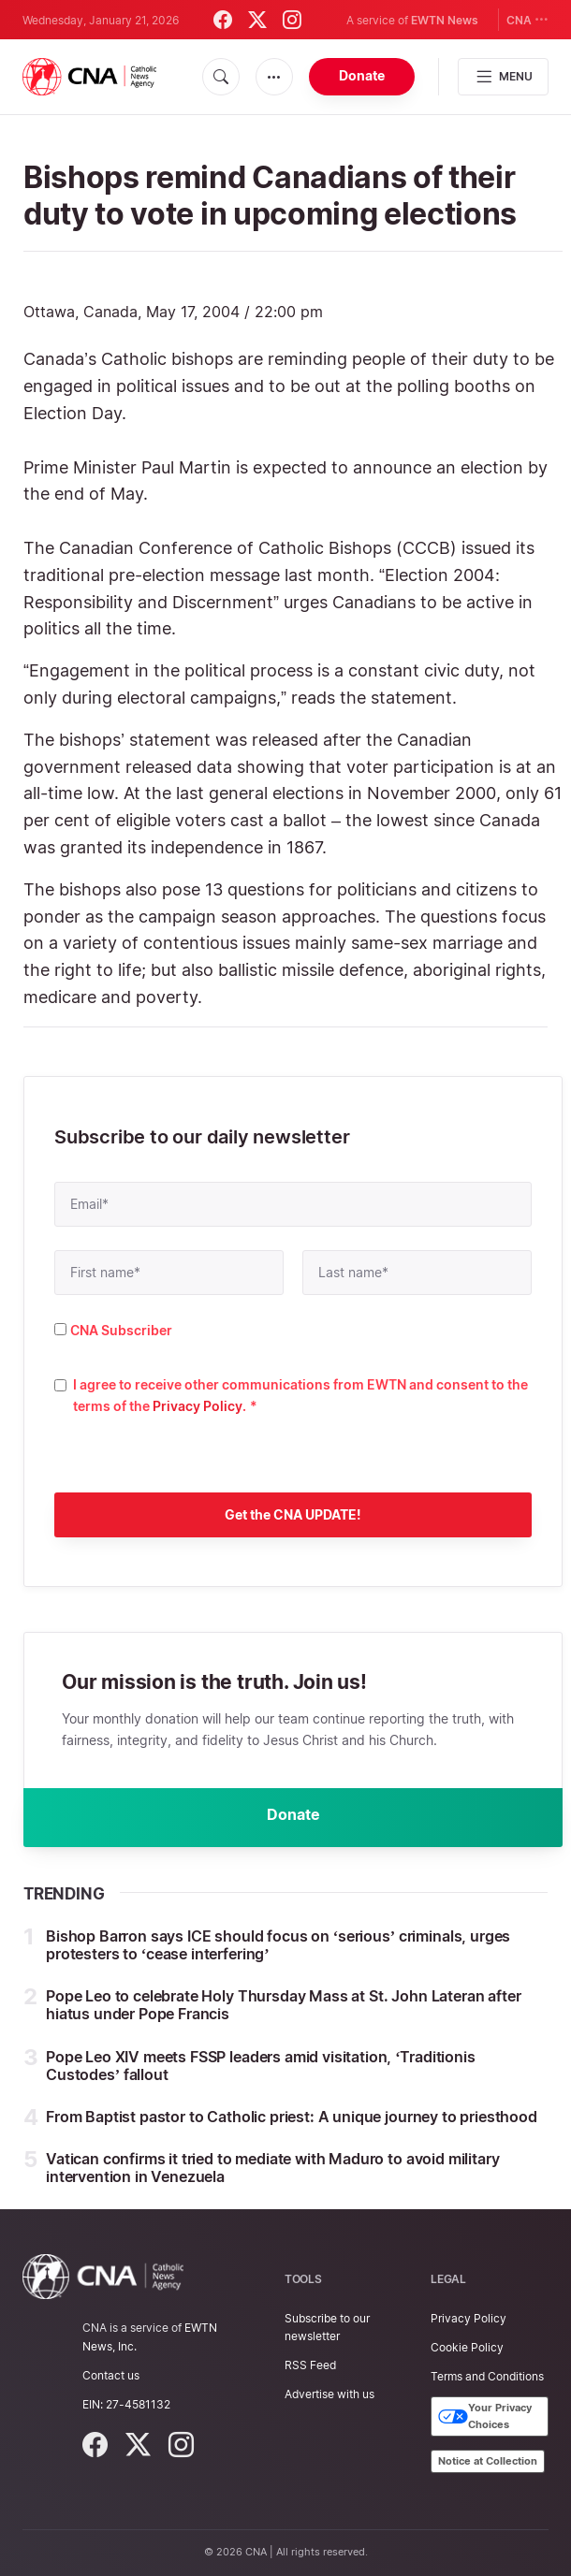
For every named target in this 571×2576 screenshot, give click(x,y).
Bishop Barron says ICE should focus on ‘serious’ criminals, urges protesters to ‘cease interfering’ (278, 1946)
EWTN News (444, 20)
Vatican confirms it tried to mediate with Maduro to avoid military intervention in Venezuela (272, 2168)
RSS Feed (310, 2366)
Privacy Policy (197, 1406)
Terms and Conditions (487, 2377)
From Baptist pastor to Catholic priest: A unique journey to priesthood (291, 2117)
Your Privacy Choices (485, 2417)
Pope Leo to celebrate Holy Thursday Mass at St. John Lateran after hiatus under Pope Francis (283, 2005)
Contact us (110, 2375)
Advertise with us (329, 2395)
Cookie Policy (467, 2347)
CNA (527, 19)
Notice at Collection (487, 2460)
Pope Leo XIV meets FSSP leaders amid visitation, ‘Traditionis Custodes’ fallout (261, 2066)
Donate (362, 75)
